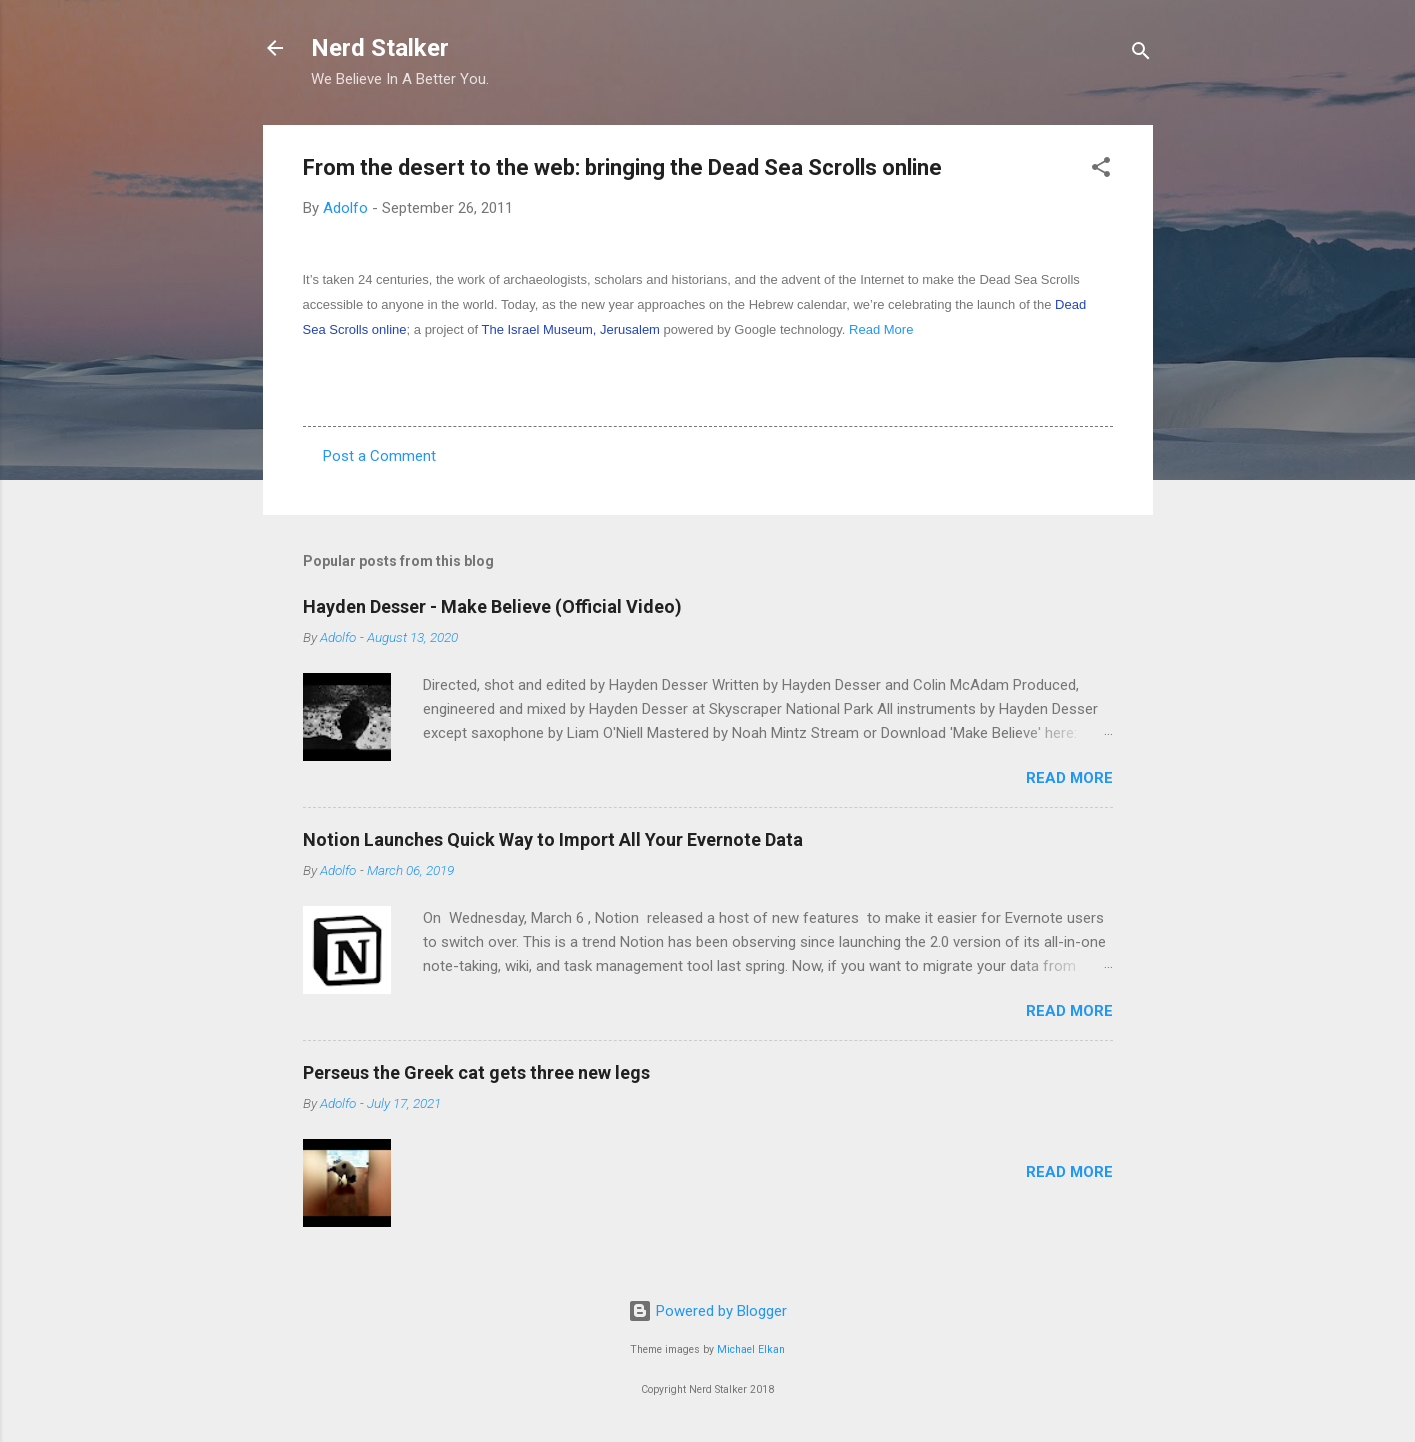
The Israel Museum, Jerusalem (570, 329)
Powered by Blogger (707, 1311)
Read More (881, 329)
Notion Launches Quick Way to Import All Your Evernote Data (553, 839)
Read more (1069, 778)
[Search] (1141, 54)
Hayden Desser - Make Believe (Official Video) (492, 606)
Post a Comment (379, 456)
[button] (1101, 170)
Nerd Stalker (380, 48)
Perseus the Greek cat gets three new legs (476, 1072)
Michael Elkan (751, 1349)
